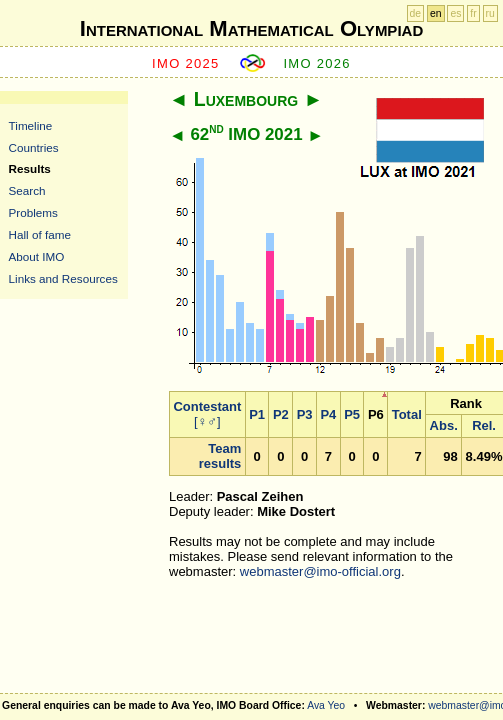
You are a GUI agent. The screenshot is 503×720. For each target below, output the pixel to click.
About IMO (37, 256)
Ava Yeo (326, 705)
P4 (328, 414)
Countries (34, 147)
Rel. (484, 425)
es (455, 13)
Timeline (31, 125)
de (416, 13)
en (436, 13)
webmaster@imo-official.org (320, 571)
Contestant (207, 406)
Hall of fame (40, 234)
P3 (305, 414)
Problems (33, 212)
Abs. (444, 425)
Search (27, 190)
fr (473, 13)
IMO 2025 (186, 63)
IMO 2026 (317, 63)
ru (490, 13)
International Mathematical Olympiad (251, 28)
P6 (376, 414)
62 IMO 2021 (246, 134)
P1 (257, 414)
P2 (281, 414)
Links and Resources (63, 278)
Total (407, 414)
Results (30, 168)
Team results (220, 456)
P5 (352, 414)
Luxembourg (246, 99)
